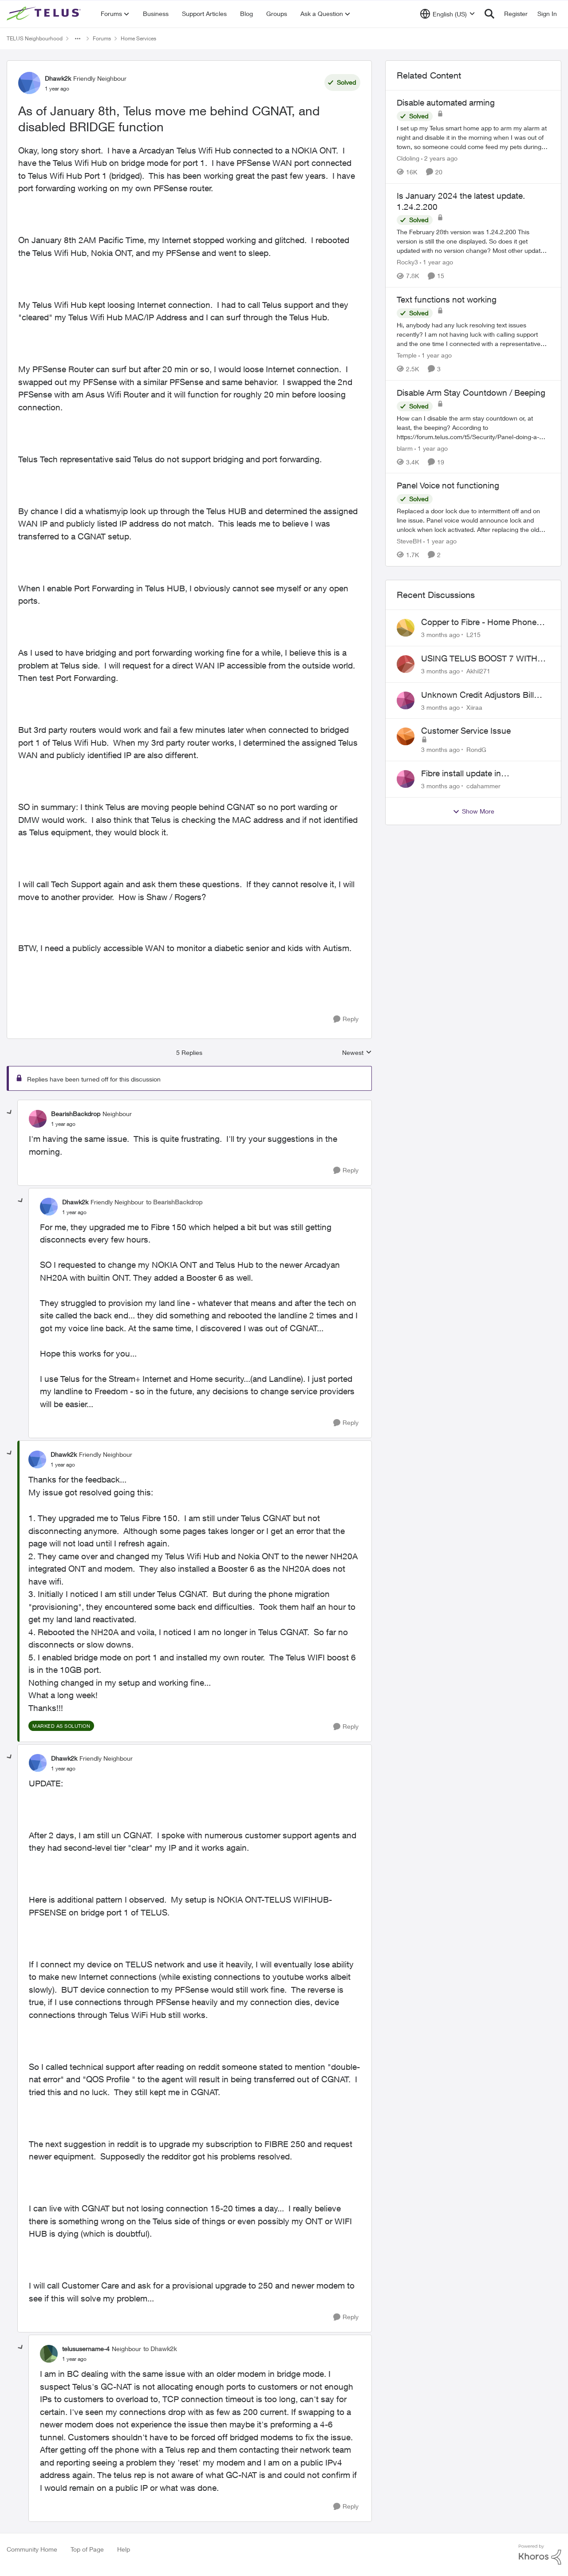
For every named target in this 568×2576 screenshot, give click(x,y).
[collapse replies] (9, 1112)
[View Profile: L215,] (405, 628)
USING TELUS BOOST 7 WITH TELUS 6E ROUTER (479, 658)
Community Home (32, 2549)
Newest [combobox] (357, 1053)
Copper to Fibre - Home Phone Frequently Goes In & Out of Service (478, 622)
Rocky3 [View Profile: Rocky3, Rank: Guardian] (407, 262)
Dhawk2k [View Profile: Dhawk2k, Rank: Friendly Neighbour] (58, 78)
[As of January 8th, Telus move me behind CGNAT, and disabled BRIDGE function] (63, 1124)
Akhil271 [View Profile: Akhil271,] (478, 671)
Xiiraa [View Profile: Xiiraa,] (474, 707)
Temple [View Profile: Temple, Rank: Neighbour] (407, 355)
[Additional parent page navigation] (77, 38)
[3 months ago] (440, 634)
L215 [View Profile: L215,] (473, 634)
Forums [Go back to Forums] (102, 38)
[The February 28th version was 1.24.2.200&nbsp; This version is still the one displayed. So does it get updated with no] (473, 241)
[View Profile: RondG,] (405, 736)
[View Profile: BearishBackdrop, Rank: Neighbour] (38, 1119)
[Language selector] (447, 14)
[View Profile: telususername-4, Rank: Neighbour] (49, 2354)
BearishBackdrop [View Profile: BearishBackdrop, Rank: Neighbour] (75, 1113)
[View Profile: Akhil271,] (405, 664)
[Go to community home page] (45, 14)
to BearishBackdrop (174, 1202)
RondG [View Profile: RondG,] (476, 749)
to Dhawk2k (160, 2348)
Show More (473, 811)
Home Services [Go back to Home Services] (138, 38)
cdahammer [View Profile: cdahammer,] (483, 786)
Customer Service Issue (466, 730)
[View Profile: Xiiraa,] (405, 700)
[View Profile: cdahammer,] (405, 779)
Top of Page (87, 2549)
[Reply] (345, 1019)
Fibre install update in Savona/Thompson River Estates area (483, 773)
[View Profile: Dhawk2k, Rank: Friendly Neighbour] (29, 83)
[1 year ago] (436, 262)
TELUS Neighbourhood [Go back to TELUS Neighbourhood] (35, 38)
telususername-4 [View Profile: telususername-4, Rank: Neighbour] (86, 2348)
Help (123, 2549)
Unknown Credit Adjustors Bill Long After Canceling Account (477, 695)
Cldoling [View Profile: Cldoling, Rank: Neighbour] (408, 158)
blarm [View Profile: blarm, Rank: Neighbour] (405, 448)
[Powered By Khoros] (540, 2555)
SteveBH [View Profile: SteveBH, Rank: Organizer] (409, 541)
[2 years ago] (439, 158)
